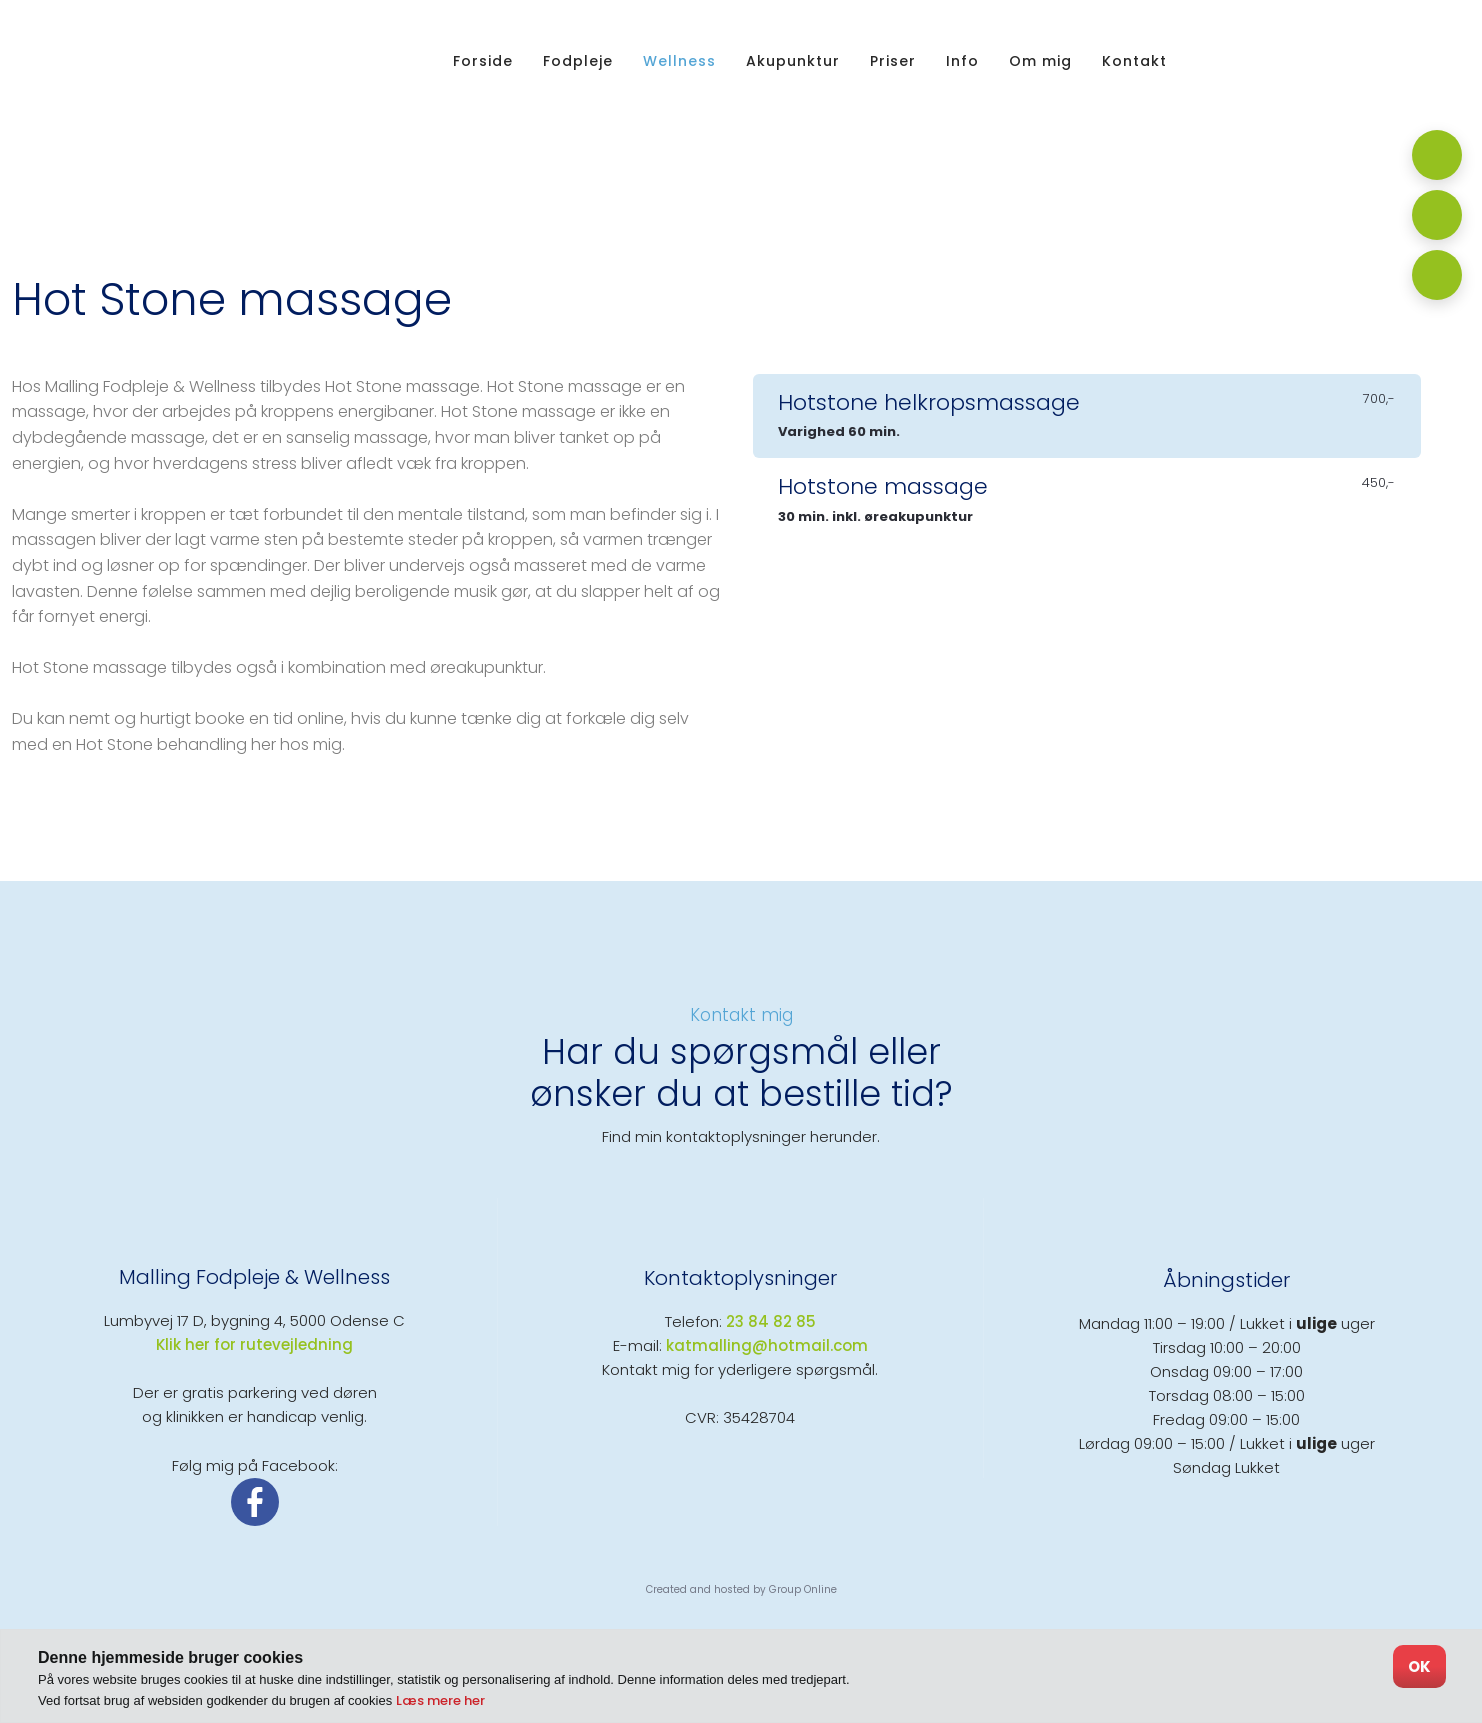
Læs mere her (440, 1700)
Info (962, 61)
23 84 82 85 (771, 1321)
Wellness (679, 61)
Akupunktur (793, 61)
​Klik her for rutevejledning (254, 1344)
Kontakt (1134, 61)
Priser (893, 61)
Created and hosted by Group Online (741, 1589)
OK (1419, 1666)
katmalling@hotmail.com (767, 1345)
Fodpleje (578, 61)
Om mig (1040, 61)
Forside (483, 61)
